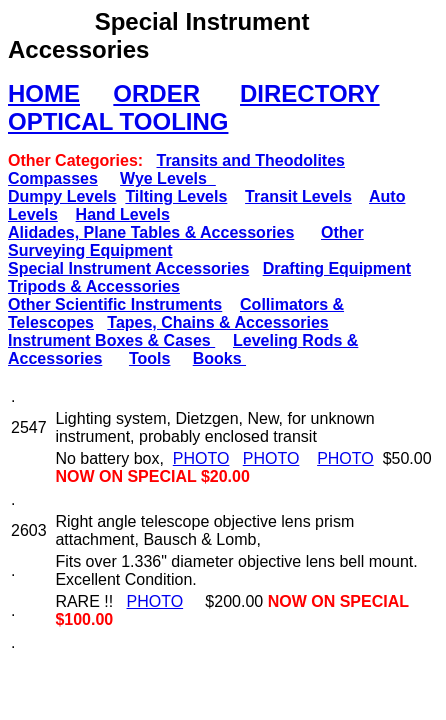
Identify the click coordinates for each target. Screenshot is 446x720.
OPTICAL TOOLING (118, 121)
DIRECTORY (310, 93)
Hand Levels (123, 214)
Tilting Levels (176, 196)
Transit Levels (298, 196)
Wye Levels (168, 178)
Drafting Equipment (337, 268)
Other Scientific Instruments (115, 304)
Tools (149, 358)
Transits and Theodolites (250, 160)
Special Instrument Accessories (128, 268)
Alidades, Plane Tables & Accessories (151, 232)
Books (219, 358)
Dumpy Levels (62, 196)
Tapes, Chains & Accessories (217, 322)
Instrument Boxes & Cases (111, 340)
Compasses (53, 178)
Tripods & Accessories (94, 286)
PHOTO (201, 458)
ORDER (156, 93)
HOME (44, 93)
